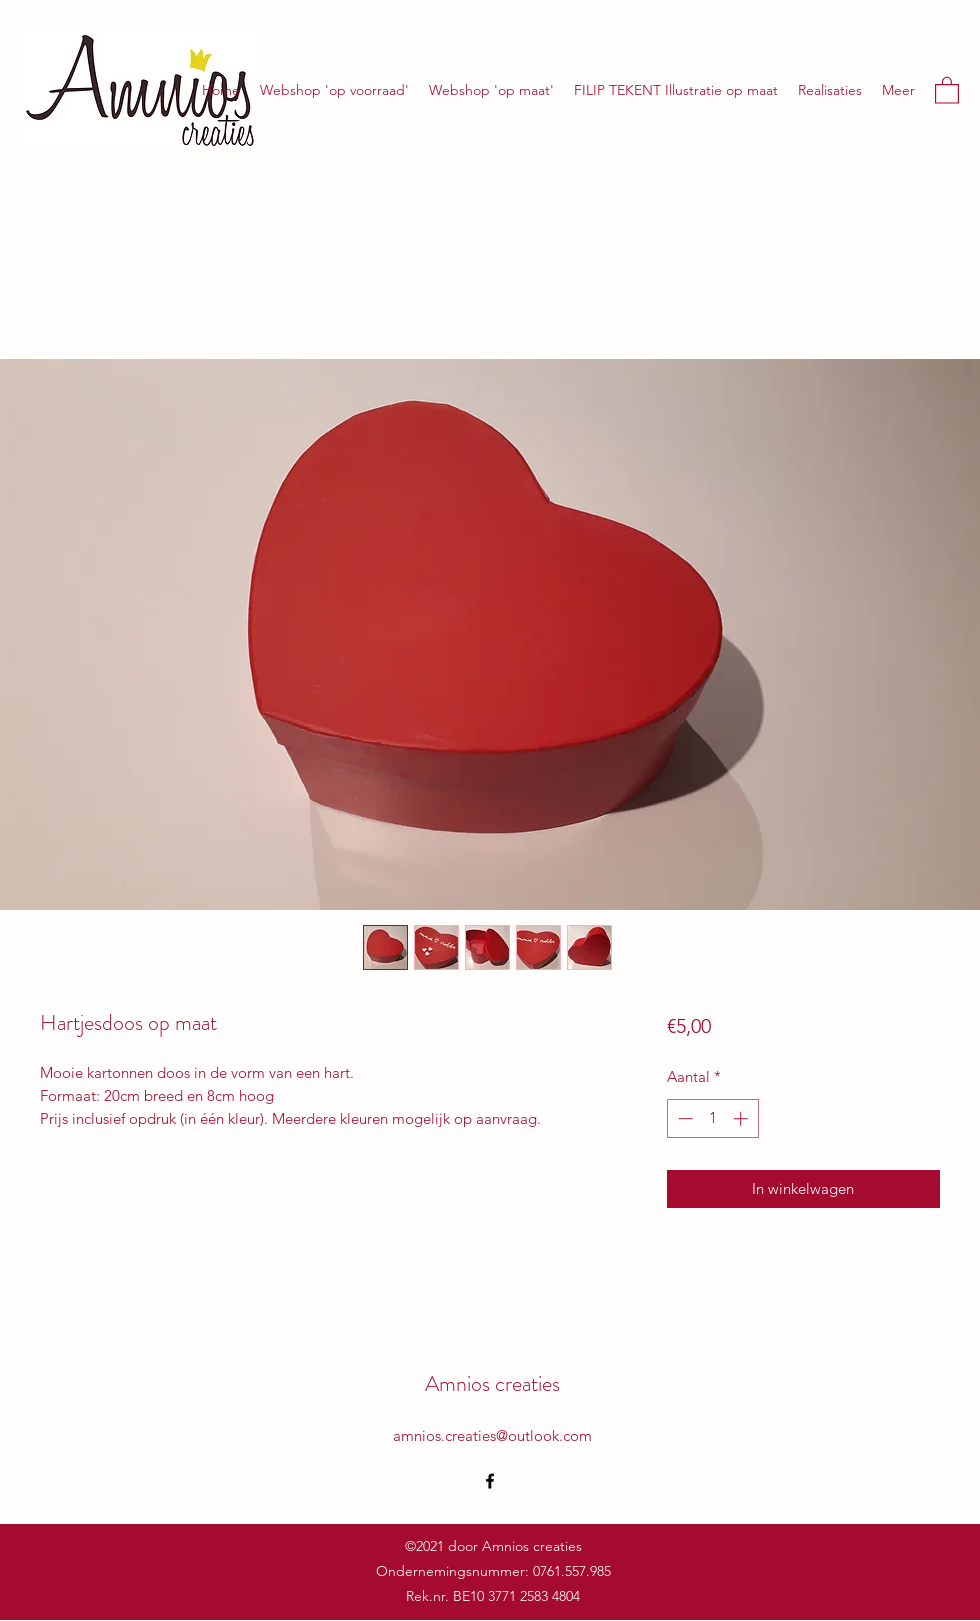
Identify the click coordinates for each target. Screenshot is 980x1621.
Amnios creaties (492, 1383)
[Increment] (742, 1118)
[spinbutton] (712, 1118)
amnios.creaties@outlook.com (492, 1435)
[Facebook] (490, 1481)
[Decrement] (683, 1118)
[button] (947, 89)
